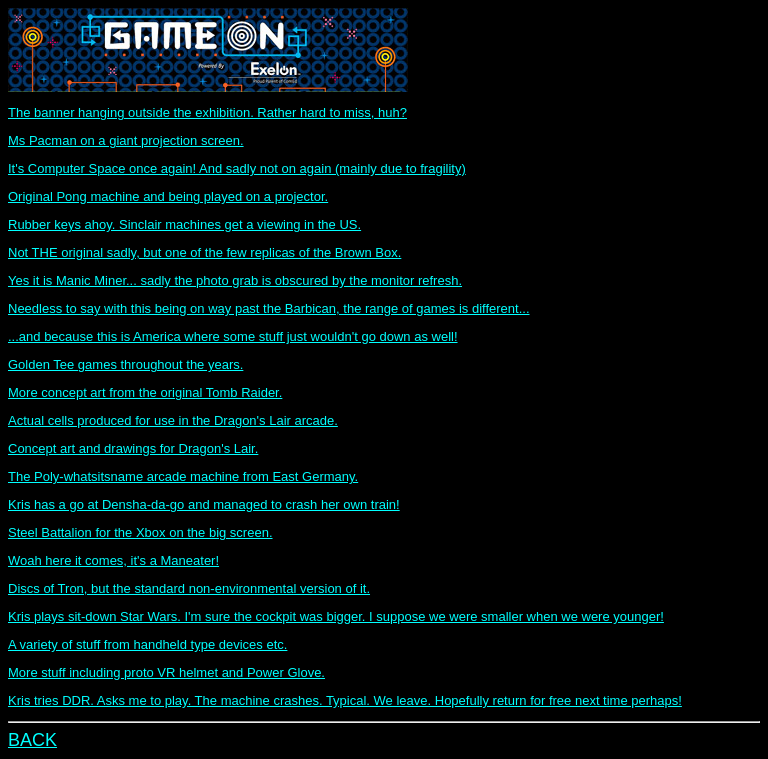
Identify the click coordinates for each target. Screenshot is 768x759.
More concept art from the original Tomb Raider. (145, 392)
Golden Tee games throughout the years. (125, 364)
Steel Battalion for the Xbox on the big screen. (140, 532)
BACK (32, 740)
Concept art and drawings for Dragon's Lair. (133, 448)
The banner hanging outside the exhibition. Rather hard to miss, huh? (207, 112)
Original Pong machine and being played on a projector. (168, 196)
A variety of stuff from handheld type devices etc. (147, 644)
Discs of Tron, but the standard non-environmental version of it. (189, 588)
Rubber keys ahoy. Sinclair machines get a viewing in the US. (184, 224)
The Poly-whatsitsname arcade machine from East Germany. (183, 476)
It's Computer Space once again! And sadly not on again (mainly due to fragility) (237, 168)
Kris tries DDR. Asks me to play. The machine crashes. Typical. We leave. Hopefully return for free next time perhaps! (345, 700)
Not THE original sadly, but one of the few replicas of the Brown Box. (204, 252)
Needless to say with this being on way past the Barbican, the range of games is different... (269, 308)
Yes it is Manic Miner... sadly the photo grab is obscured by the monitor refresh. (235, 280)
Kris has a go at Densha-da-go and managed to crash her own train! (204, 504)
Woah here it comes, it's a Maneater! (113, 560)
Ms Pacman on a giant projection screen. (126, 140)
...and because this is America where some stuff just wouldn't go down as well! (233, 336)
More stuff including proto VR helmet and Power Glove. (166, 672)
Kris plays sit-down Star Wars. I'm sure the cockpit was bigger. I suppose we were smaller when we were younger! (336, 616)
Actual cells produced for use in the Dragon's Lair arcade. (173, 420)
